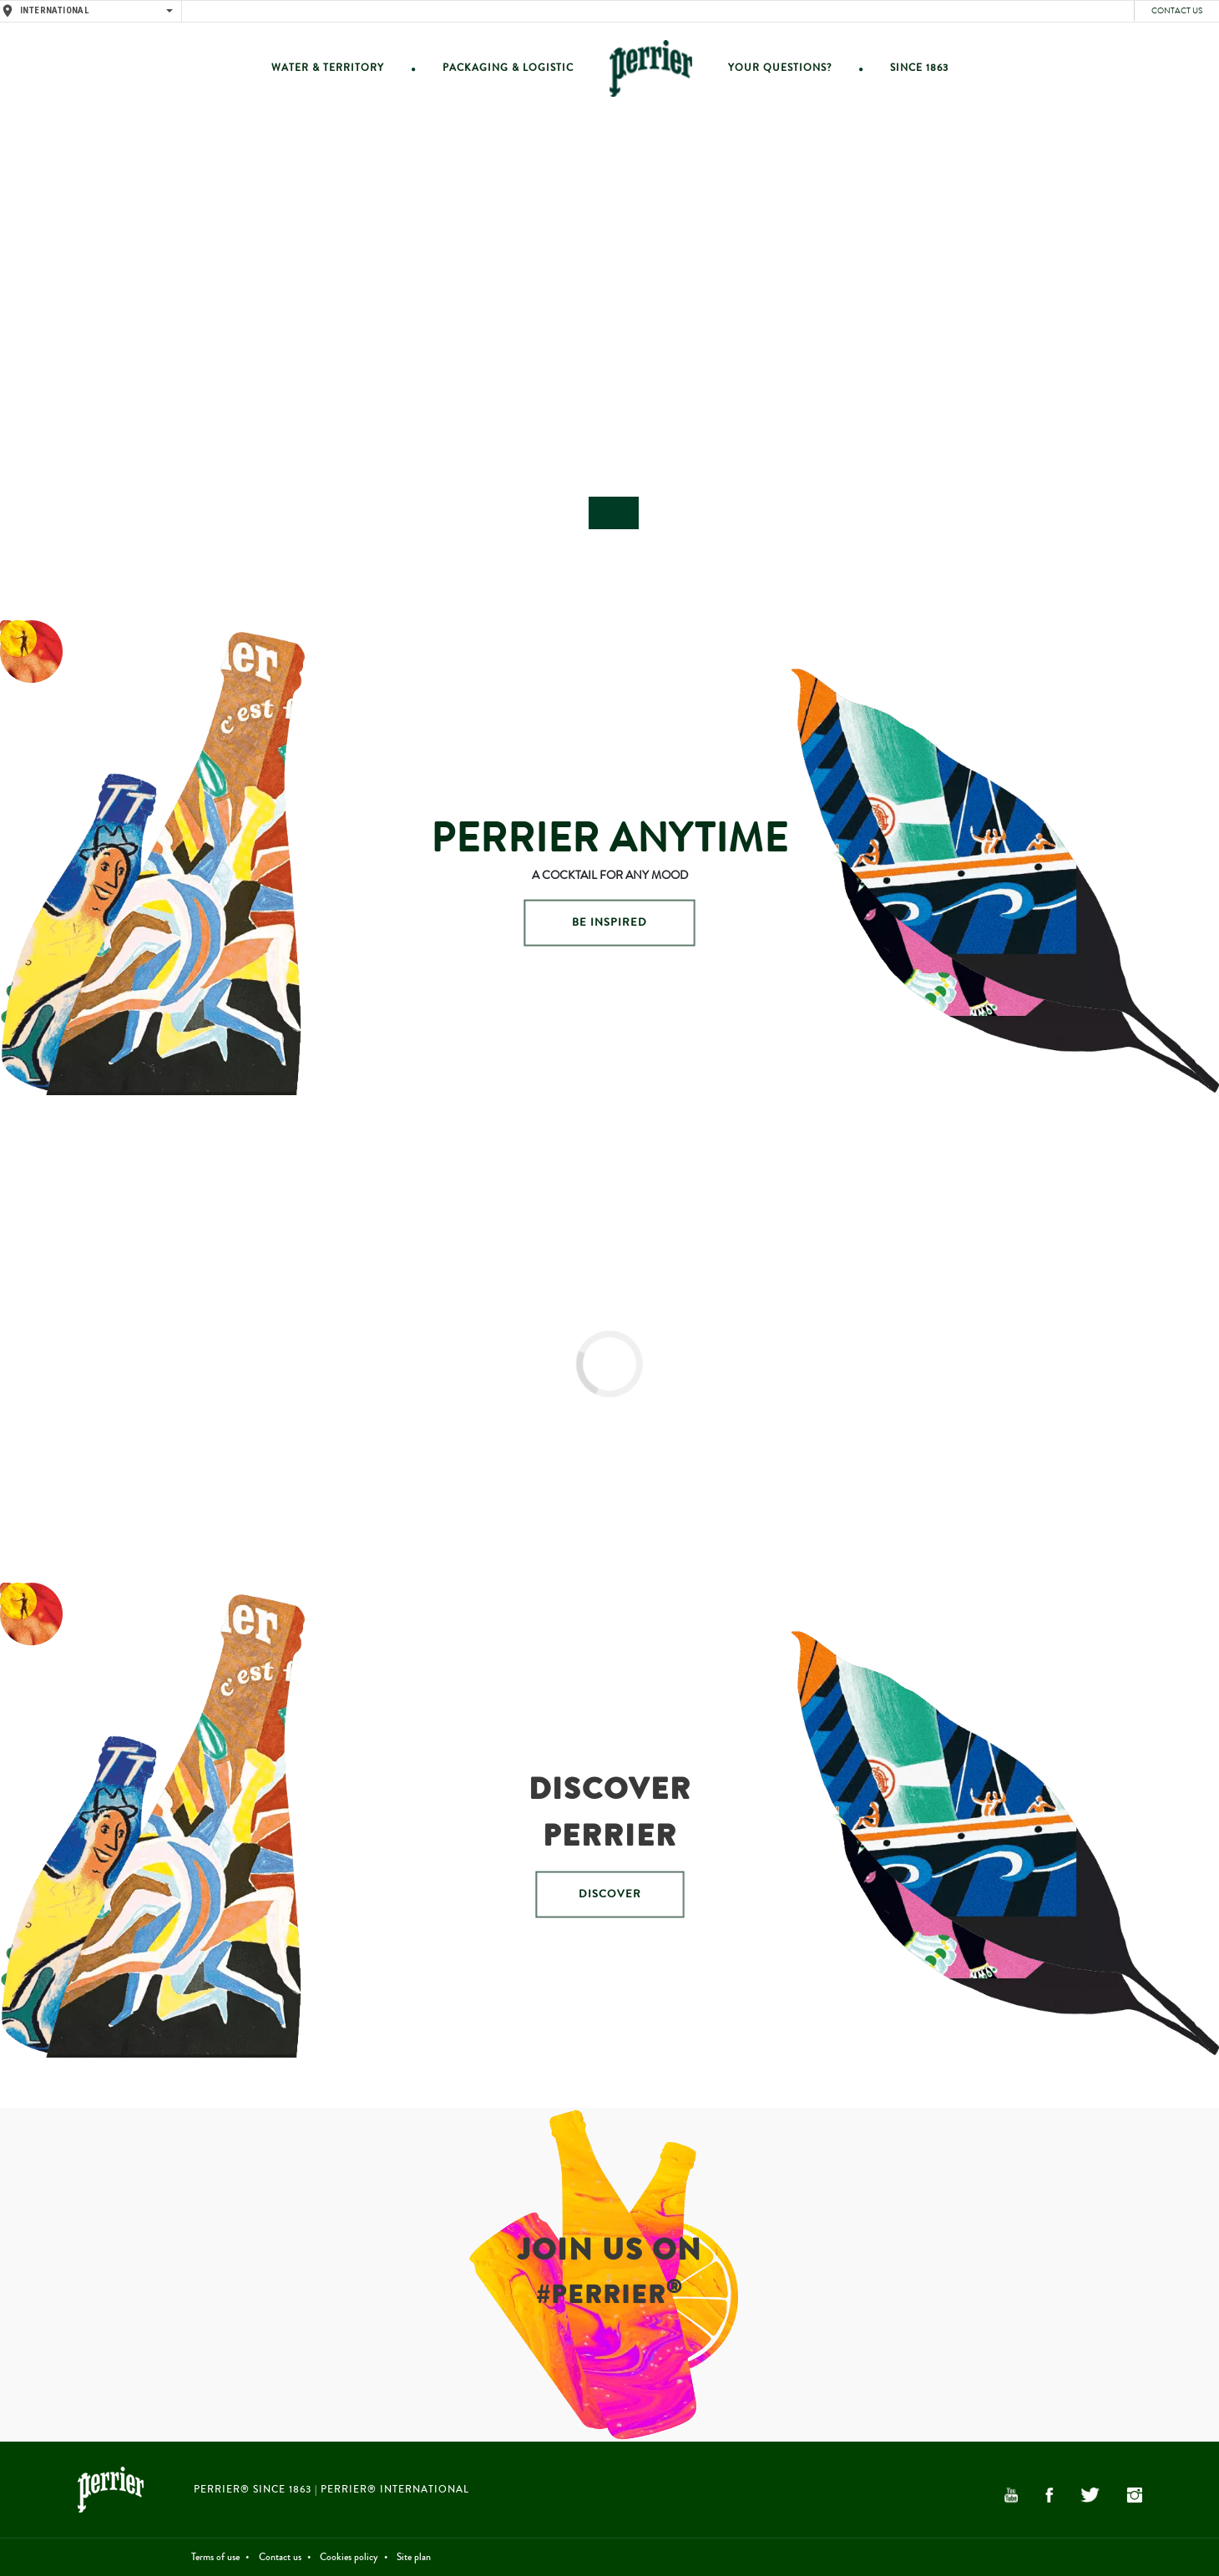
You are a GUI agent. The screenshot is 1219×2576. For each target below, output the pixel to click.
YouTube (1011, 2495)
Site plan (414, 2557)
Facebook (1049, 2495)
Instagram (1134, 2495)
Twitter (1089, 2495)
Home (651, 68)
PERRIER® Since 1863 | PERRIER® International (331, 2490)
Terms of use (215, 2557)
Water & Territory (327, 68)
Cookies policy (349, 2557)
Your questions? (780, 68)
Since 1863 (919, 68)
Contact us (1176, 11)
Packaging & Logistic (508, 68)
